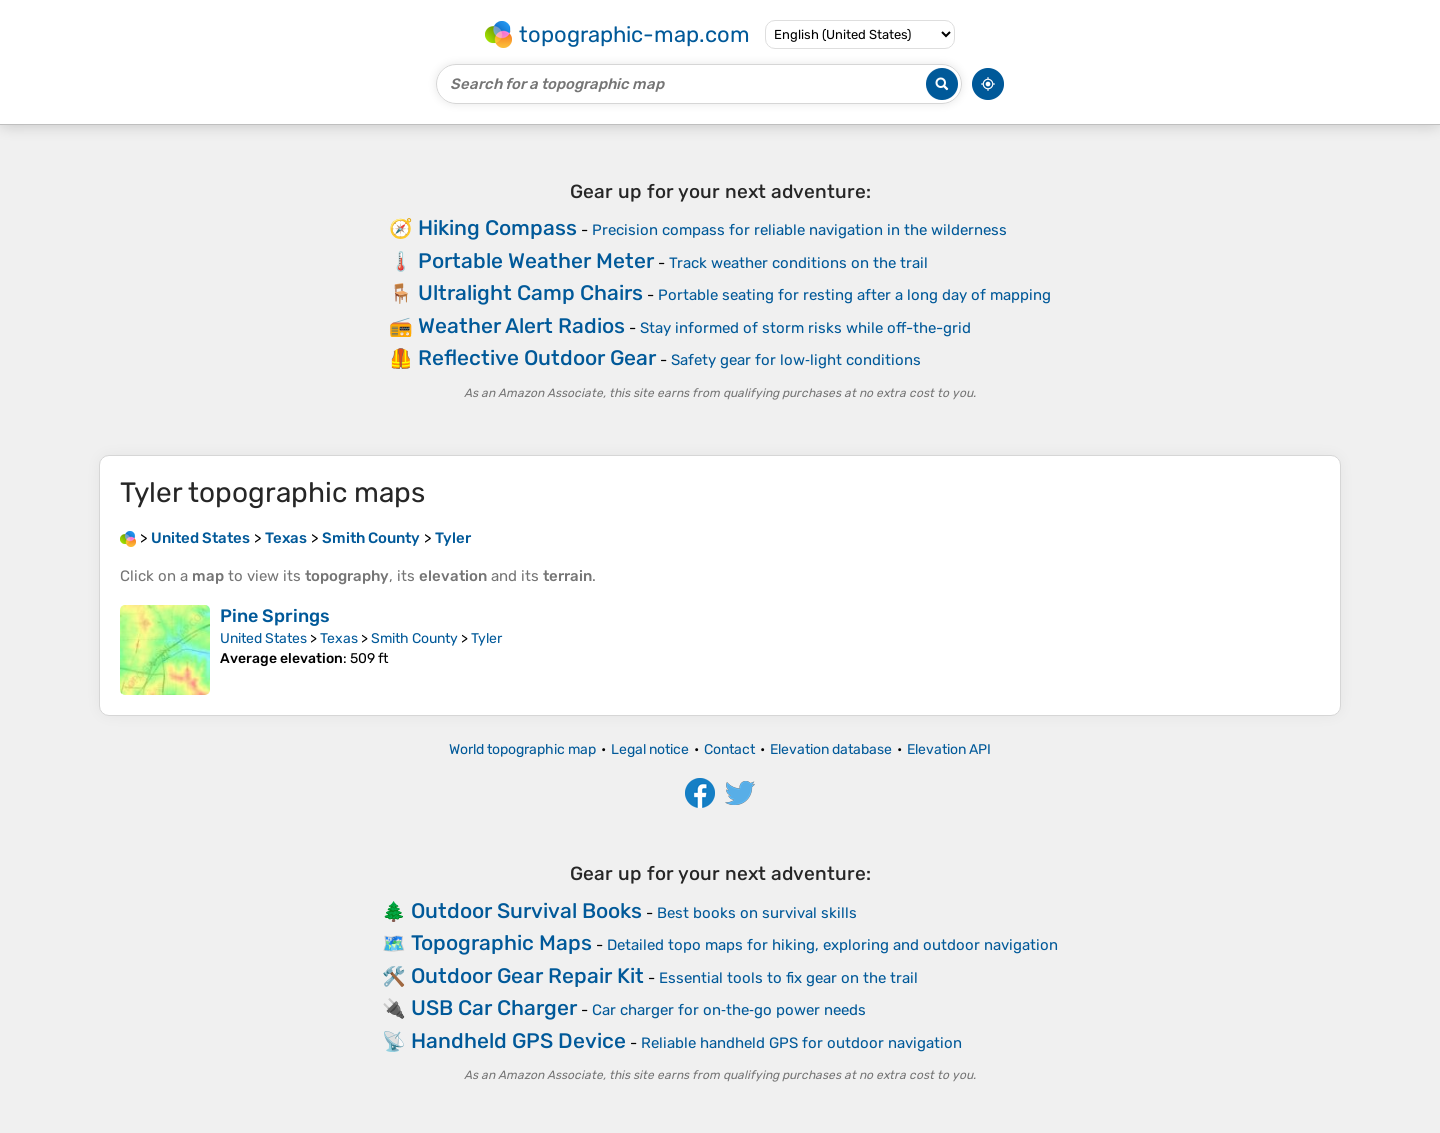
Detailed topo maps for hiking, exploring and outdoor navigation (832, 945)
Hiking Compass (497, 227)
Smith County (414, 638)
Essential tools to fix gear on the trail (788, 978)
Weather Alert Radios (521, 325)
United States (263, 638)
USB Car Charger (494, 1007)
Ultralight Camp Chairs (530, 292)
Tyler (486, 638)
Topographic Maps (501, 942)
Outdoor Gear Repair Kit (527, 975)
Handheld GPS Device (518, 1040)
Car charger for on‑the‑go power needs (729, 1010)
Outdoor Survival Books (526, 910)
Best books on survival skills (757, 913)
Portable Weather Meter (536, 260)
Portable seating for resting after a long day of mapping (854, 295)
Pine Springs (275, 616)
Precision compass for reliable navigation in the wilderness (799, 230)
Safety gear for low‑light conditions (796, 360)
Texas (339, 638)
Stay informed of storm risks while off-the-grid (805, 328)
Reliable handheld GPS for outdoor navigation (801, 1043)
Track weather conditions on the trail (798, 263)
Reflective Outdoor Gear (537, 357)
